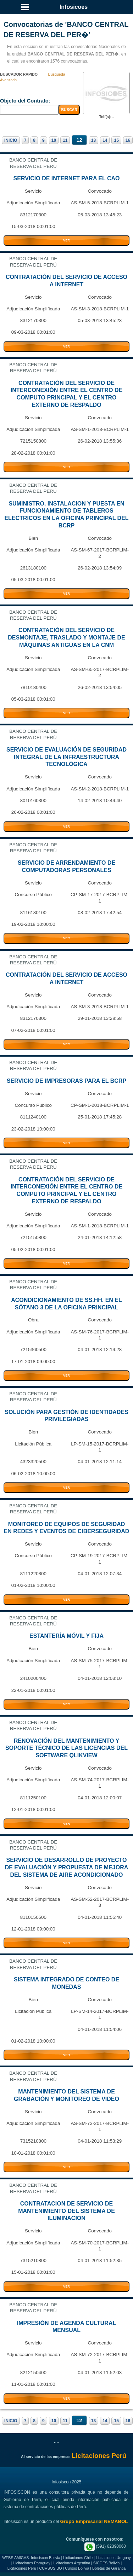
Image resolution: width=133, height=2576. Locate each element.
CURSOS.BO (50, 2568)
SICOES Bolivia (106, 2563)
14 (104, 140)
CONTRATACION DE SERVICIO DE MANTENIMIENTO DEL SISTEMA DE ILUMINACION (66, 2211)
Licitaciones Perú (21, 2568)
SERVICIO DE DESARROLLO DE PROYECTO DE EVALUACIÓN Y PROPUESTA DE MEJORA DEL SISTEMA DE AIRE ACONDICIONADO (66, 1867)
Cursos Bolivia (77, 2568)
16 (128, 140)
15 (116, 140)
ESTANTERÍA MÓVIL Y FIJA (66, 1636)
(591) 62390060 (105, 2546)
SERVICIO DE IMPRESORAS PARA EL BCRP (66, 1081)
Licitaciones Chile (78, 2557)
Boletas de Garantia (109, 2568)
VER (66, 240)
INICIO (10, 140)
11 (65, 140)
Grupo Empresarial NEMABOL (94, 2521)
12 (79, 140)
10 (53, 140)
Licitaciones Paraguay (31, 2563)
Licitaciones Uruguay (113, 2557)
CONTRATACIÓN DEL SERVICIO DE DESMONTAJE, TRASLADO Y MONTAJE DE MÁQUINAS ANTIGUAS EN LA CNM (66, 637)
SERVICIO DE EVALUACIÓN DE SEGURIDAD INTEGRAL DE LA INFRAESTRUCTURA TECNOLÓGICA (66, 757)
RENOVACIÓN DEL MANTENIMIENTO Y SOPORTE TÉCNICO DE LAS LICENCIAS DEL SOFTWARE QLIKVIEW (66, 1748)
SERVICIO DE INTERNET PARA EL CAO (66, 178)
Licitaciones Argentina (71, 2563)
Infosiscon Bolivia (45, 2557)
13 (93, 140)
